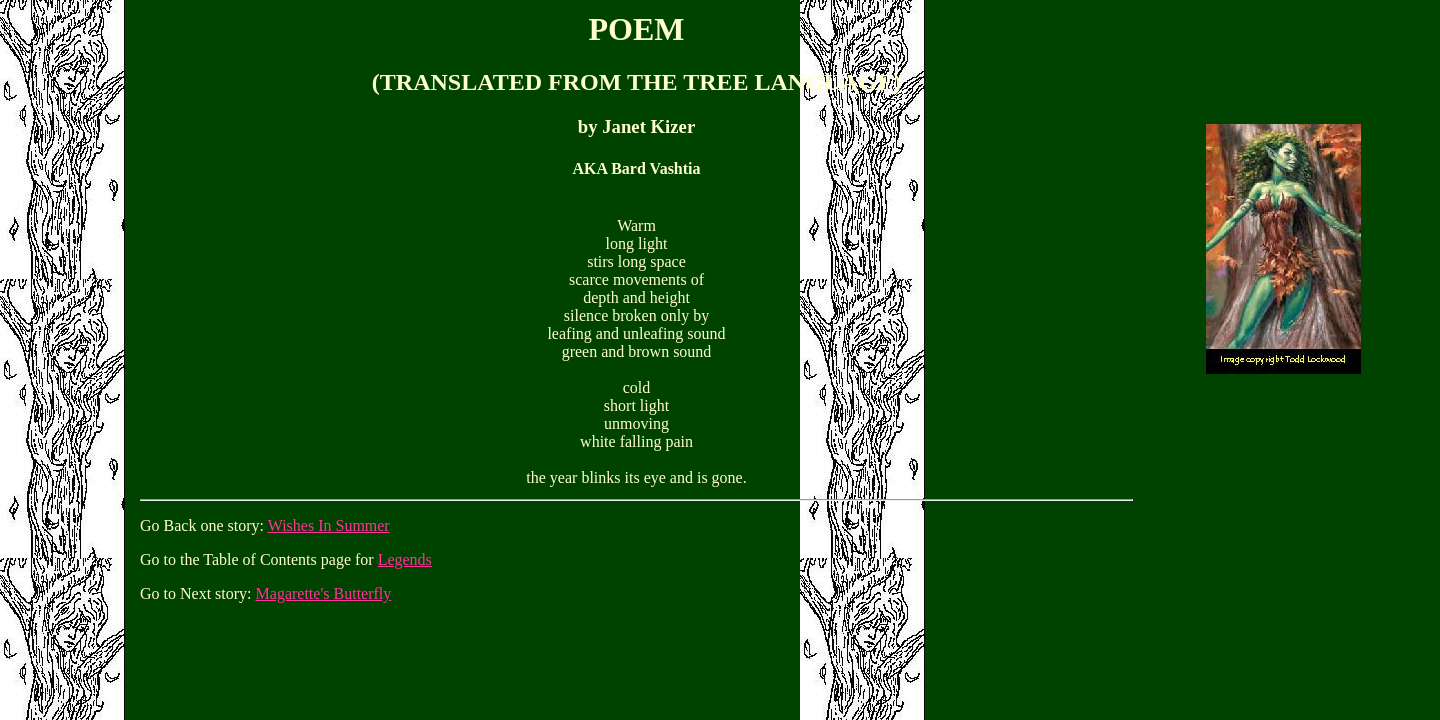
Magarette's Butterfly (324, 593)
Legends (405, 559)
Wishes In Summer (329, 525)
